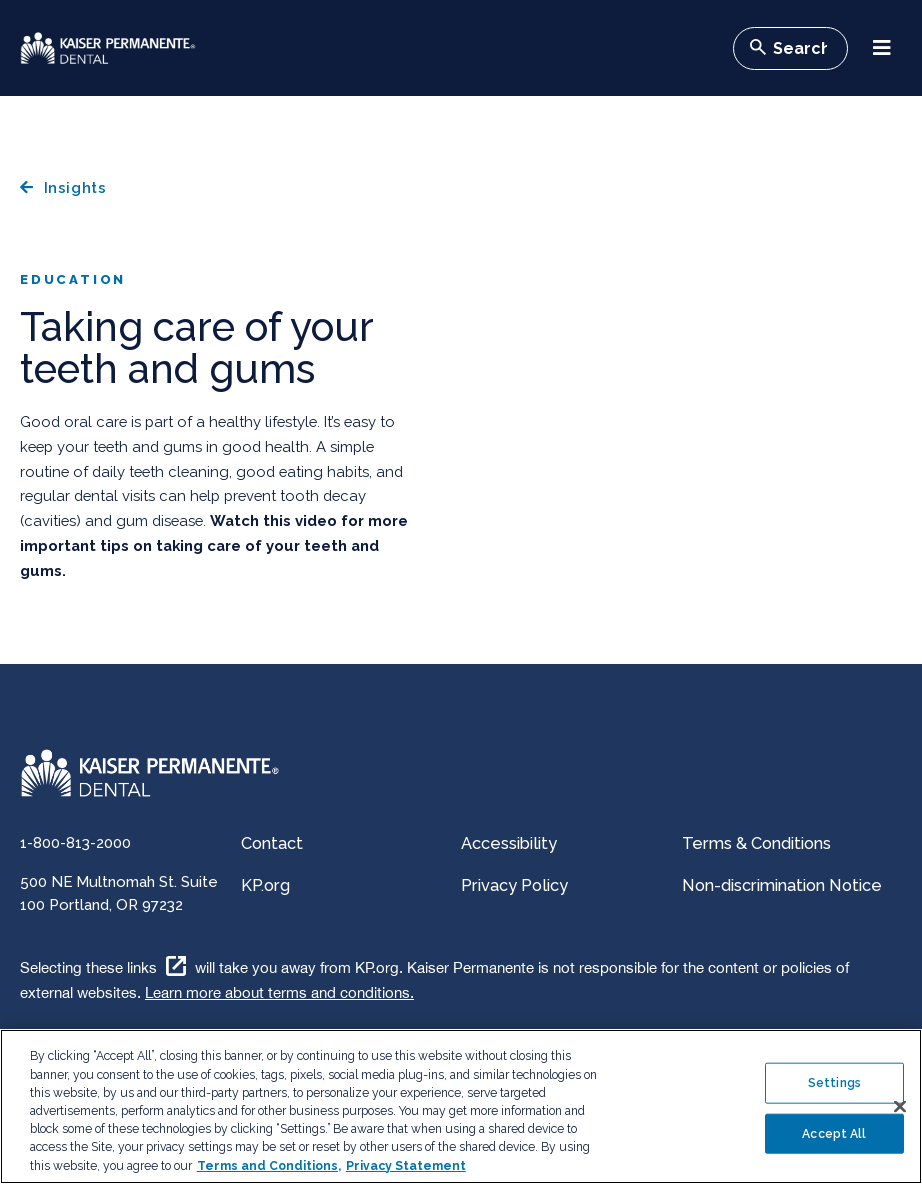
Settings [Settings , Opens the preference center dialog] (834, 1083)
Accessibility (509, 843)
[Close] (900, 1107)
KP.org (265, 885)
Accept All (834, 1133)
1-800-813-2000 (75, 842)
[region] (461, 1106)
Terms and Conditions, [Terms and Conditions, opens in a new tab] (269, 1166)
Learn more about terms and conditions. (279, 992)
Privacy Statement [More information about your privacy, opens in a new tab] (406, 1166)
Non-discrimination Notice (782, 885)
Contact (272, 843)
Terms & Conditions (756, 843)
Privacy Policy (514, 885)
